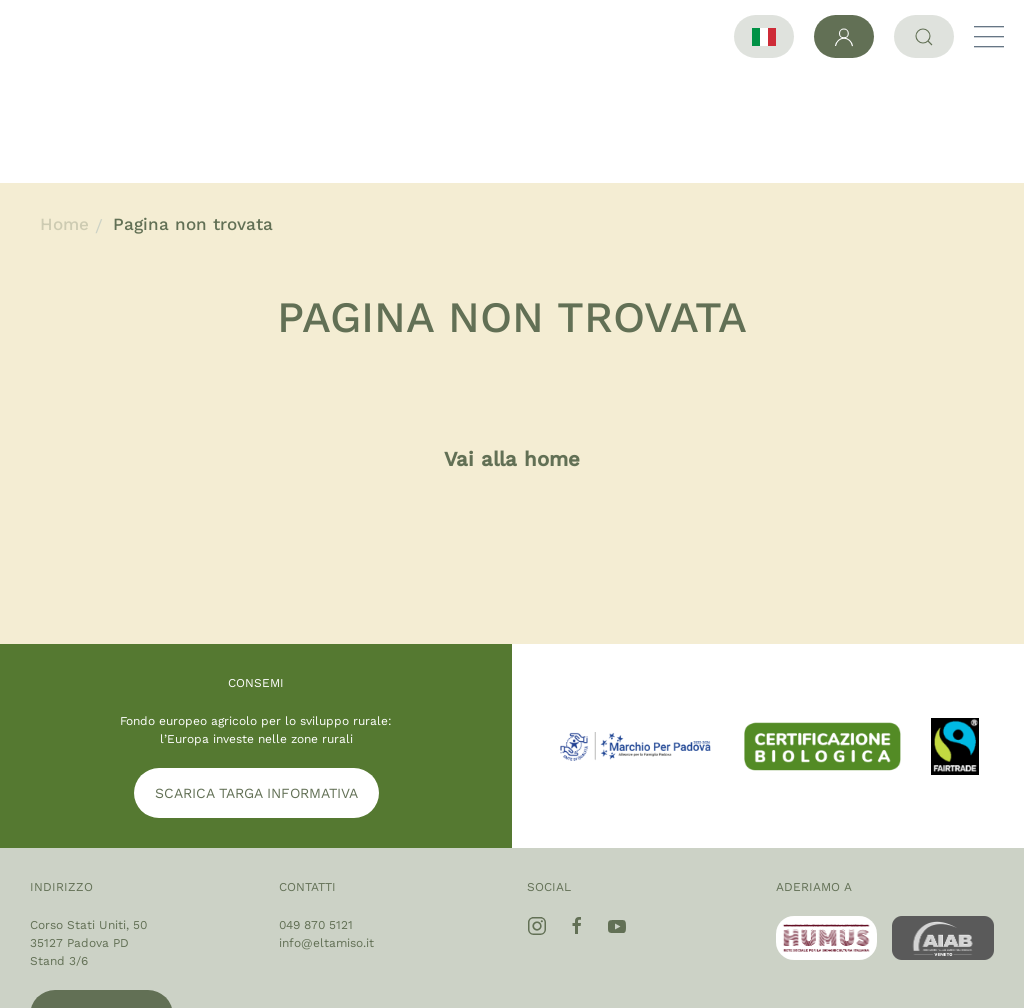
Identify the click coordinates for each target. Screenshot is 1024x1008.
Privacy (885, 984)
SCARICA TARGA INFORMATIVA (256, 683)
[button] (989, 37)
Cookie (959, 984)
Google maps (101, 905)
